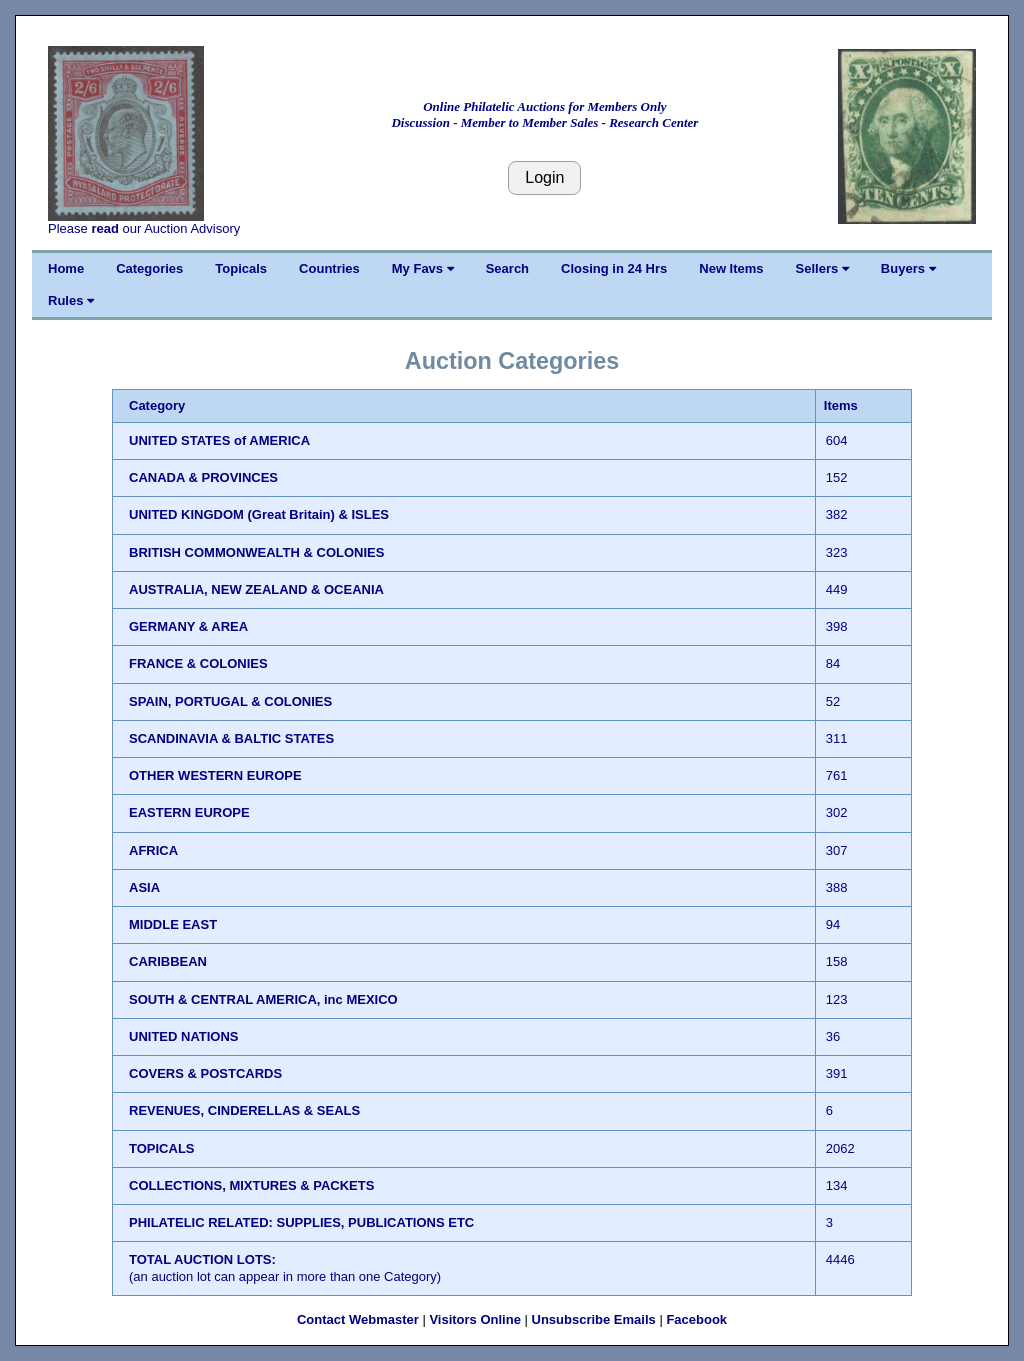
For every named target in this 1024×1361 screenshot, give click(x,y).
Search (507, 268)
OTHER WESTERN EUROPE (215, 775)
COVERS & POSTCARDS (205, 1073)
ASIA (144, 887)
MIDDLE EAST (173, 924)
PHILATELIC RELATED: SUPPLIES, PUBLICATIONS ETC (301, 1222)
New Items (731, 268)
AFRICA (153, 850)
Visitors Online (475, 1319)
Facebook (696, 1319)
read (104, 228)
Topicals (241, 268)
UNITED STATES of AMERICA (219, 440)
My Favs (423, 268)
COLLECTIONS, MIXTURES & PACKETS (251, 1185)
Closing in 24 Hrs (614, 268)
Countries (329, 268)
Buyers (908, 268)
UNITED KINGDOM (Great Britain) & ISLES (259, 514)
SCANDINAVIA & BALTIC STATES (231, 738)
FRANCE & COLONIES (198, 663)
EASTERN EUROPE (189, 812)
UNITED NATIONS (184, 1036)
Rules (71, 300)
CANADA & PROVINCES (203, 477)
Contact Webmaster (358, 1319)
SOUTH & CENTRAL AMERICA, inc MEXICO (263, 999)
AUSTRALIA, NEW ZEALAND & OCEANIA (256, 589)
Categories (149, 268)
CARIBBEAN (168, 961)
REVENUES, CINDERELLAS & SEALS (244, 1110)
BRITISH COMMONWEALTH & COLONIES (256, 552)
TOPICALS (162, 1148)
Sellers (822, 268)
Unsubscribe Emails (594, 1319)
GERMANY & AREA (188, 626)
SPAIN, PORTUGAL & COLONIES (230, 701)
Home (66, 268)
